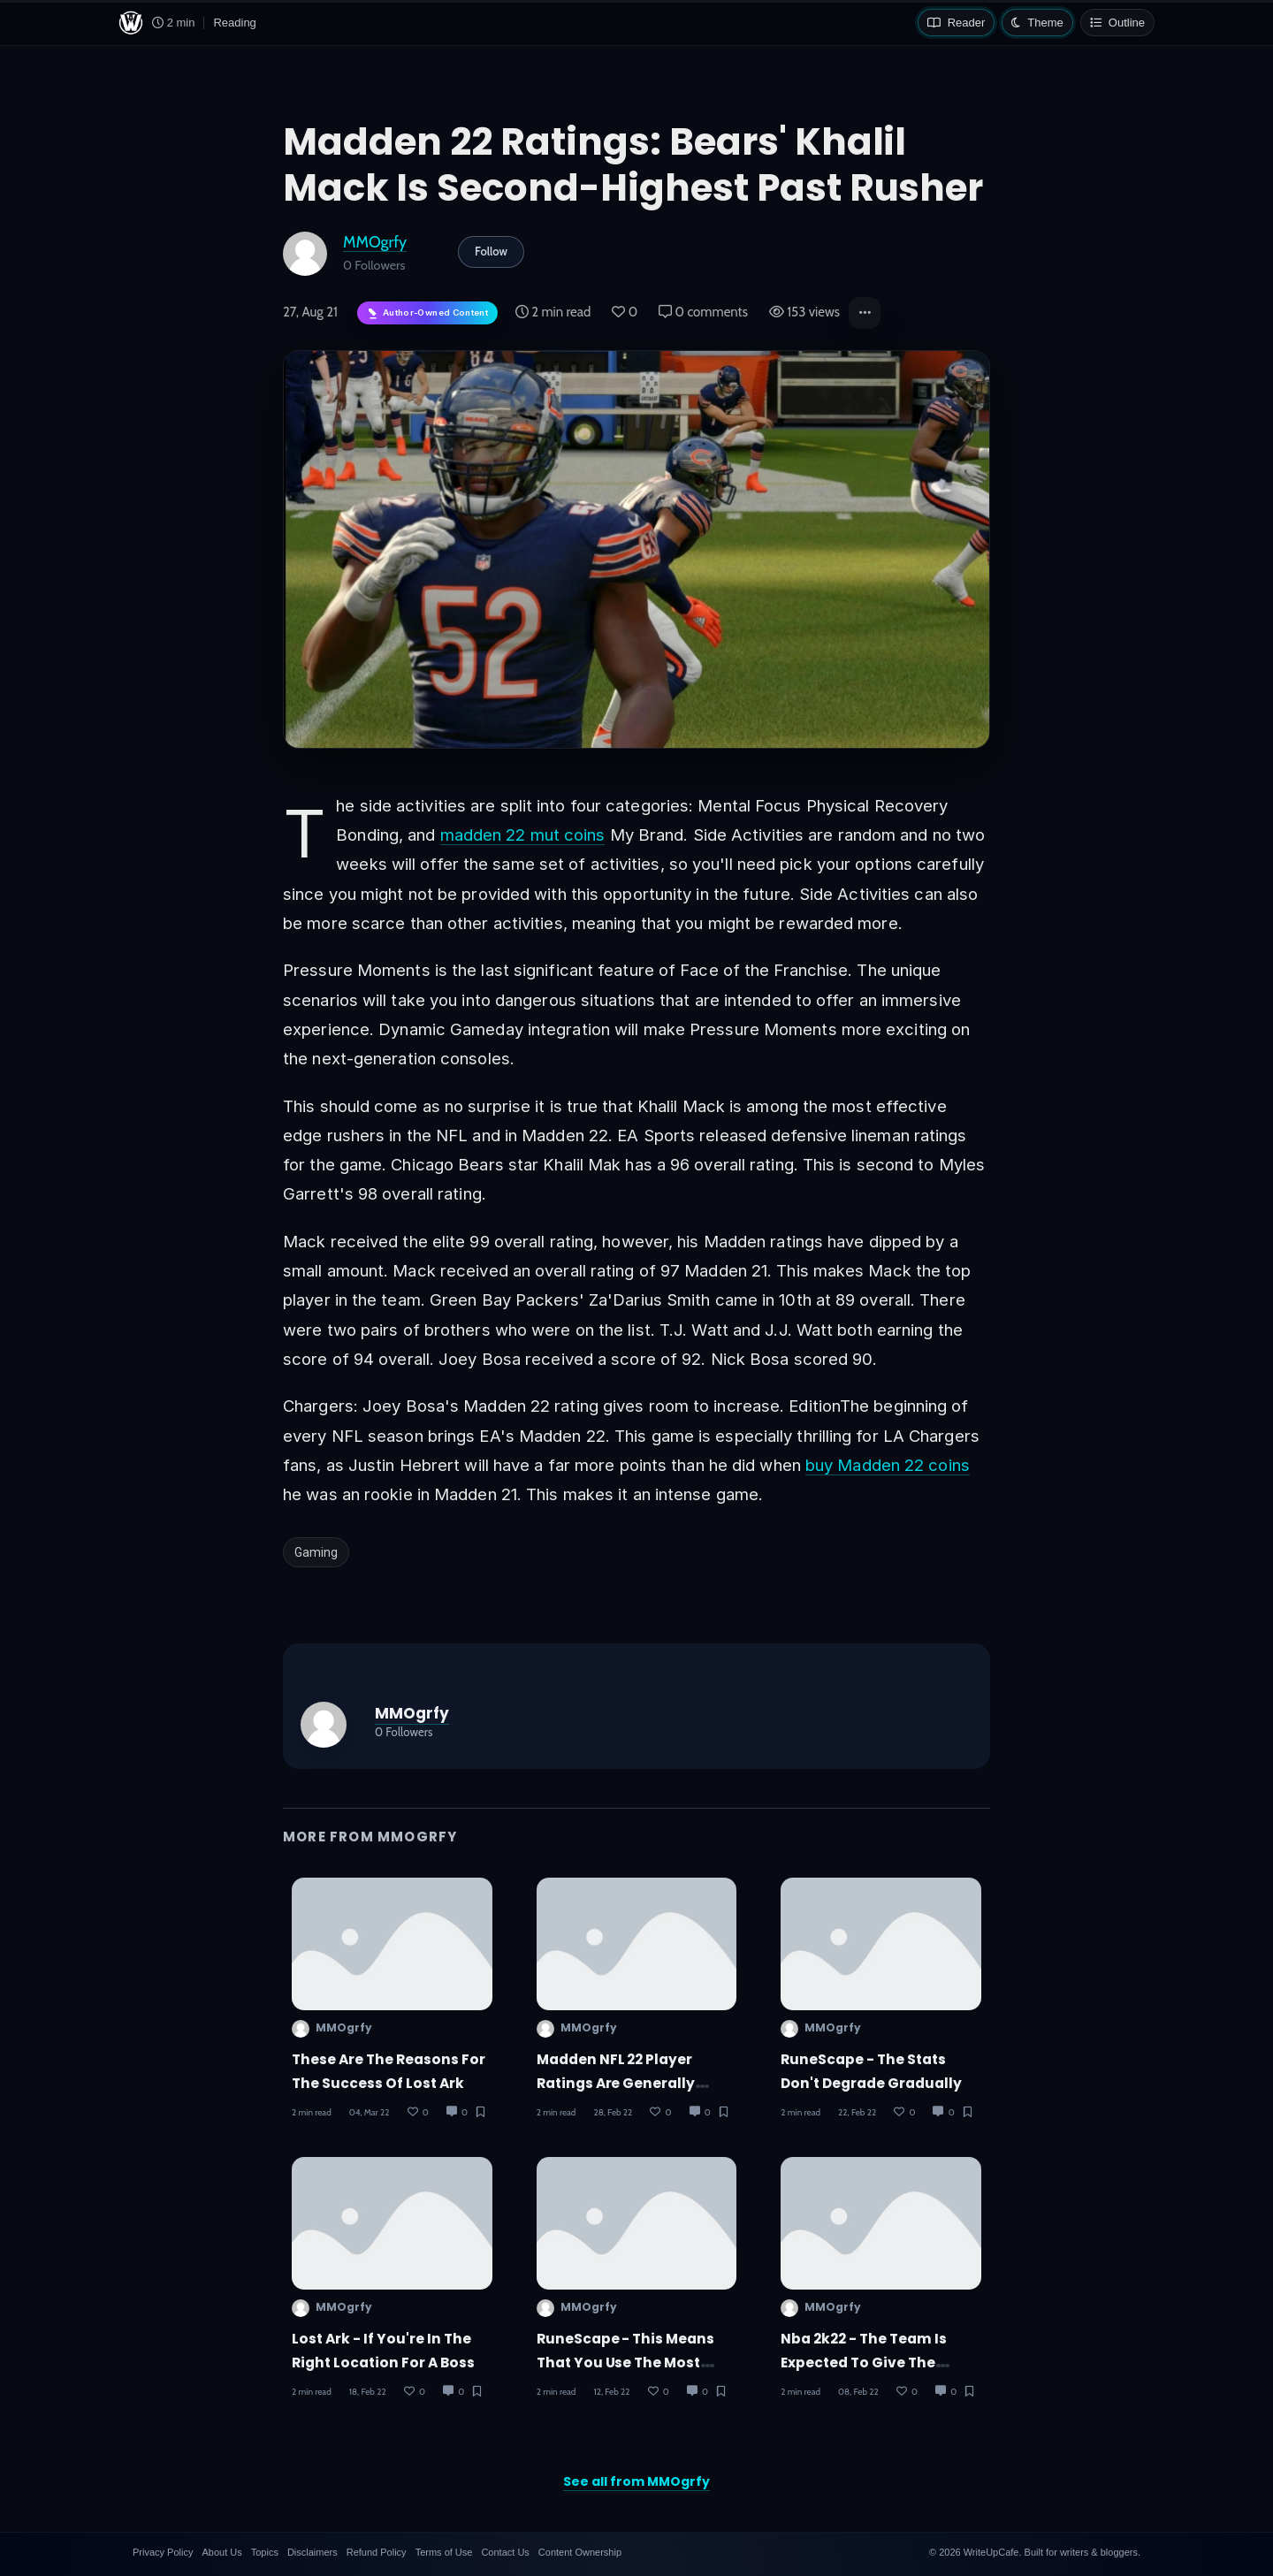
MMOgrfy (375, 241)
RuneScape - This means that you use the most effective (626, 2363)
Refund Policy (377, 2552)
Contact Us (505, 2552)
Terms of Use (444, 2552)
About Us (221, 2552)
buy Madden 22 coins (887, 1465)
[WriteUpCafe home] (130, 23)
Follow (491, 251)
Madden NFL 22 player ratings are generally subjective (616, 2083)
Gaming (316, 1552)
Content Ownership (579, 2552)
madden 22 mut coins (523, 834)
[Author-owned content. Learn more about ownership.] (427, 313)
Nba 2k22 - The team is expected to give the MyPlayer (864, 2363)
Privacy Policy (163, 2552)
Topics (264, 2552)
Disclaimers (312, 2552)
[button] (864, 313)
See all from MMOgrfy (636, 2481)
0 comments (703, 312)
